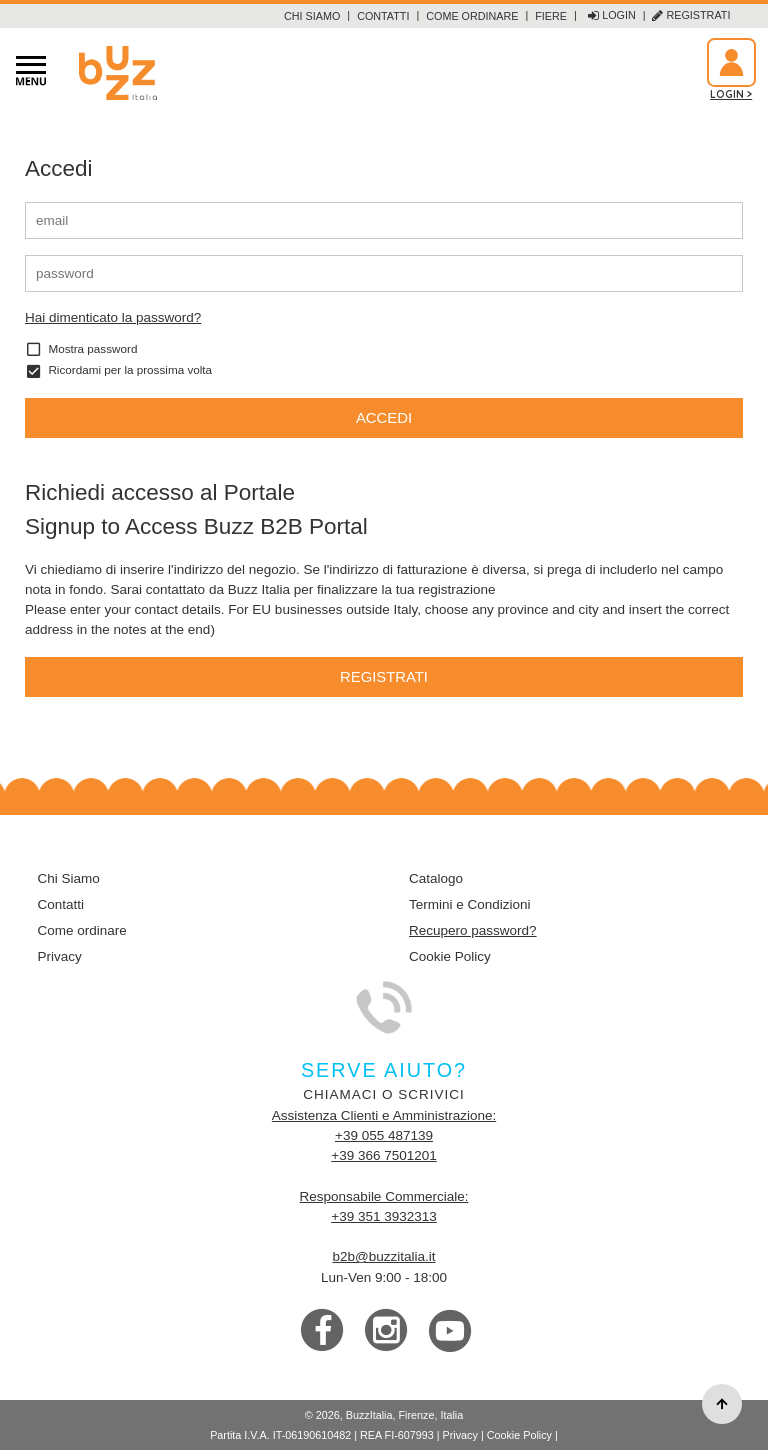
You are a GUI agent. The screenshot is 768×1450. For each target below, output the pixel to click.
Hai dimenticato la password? (113, 317)
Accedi (384, 418)
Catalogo (436, 878)
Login (612, 16)
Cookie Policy (450, 956)
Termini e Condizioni (470, 904)
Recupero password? (473, 930)
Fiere (551, 16)
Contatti (383, 16)
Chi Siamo (312, 16)
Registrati (691, 16)
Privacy (60, 956)
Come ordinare (472, 16)
